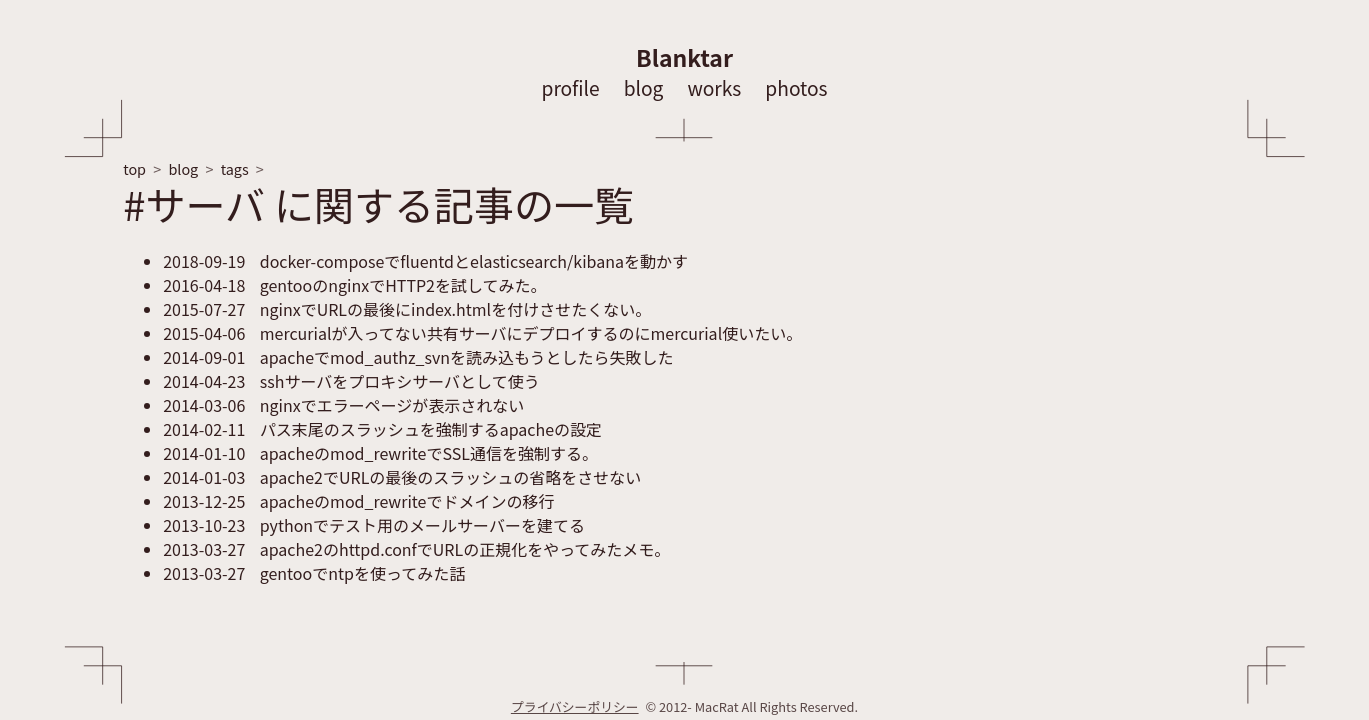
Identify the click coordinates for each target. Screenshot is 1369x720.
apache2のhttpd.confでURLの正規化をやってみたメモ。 (416, 549)
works (714, 88)
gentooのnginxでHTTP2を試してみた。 (354, 285)
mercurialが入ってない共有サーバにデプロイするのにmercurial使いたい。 (482, 333)
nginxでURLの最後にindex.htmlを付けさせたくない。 (407, 309)
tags (235, 168)
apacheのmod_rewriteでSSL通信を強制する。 (380, 453)
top (134, 168)
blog (644, 88)
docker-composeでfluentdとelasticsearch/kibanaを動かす (425, 261)
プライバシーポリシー (575, 706)
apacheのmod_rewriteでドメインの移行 (358, 501)
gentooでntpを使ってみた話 (314, 573)
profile (570, 88)
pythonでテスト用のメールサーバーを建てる (374, 525)
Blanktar (684, 57)
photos (796, 88)
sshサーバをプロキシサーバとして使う (351, 381)
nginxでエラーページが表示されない (343, 405)
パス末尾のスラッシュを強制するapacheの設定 (382, 429)
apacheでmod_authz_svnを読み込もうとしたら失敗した (418, 357)
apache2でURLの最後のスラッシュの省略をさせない (402, 477)
